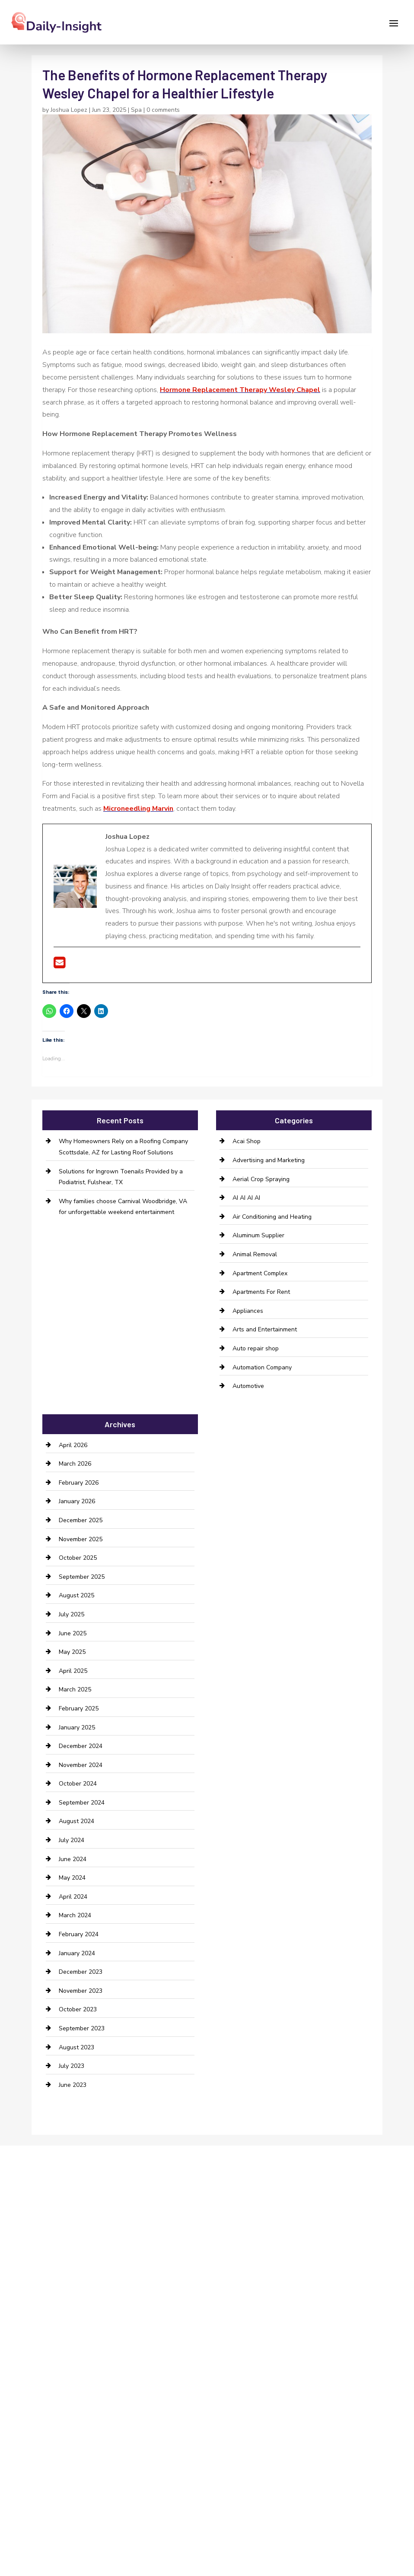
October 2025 (78, 1558)
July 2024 (71, 1840)
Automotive (248, 1386)
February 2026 (79, 1483)
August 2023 (76, 2047)
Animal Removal (254, 1254)
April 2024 (73, 1897)
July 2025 (71, 1614)
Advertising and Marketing (268, 1160)
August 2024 (76, 1821)
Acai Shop (246, 1141)
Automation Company (262, 1367)
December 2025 (80, 1520)
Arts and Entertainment (264, 1329)
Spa (136, 110)
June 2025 (72, 1633)
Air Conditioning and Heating (272, 1217)
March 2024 (75, 1915)
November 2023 (80, 1991)
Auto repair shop (255, 1348)
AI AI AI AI (246, 1198)
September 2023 (82, 2028)
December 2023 (80, 1972)
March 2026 (75, 1464)
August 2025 (76, 1595)
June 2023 (72, 2085)
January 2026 (77, 1501)
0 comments (163, 110)
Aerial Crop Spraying (261, 1179)
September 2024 (82, 1802)
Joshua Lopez (69, 110)
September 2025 (82, 1577)
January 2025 (77, 1727)
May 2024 (72, 1878)
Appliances (247, 1311)
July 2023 (71, 2066)
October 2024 (78, 1783)
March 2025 (75, 1689)
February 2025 (79, 1708)
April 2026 (73, 1445)
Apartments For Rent (261, 1292)
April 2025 (73, 1671)
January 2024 (77, 1953)
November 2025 (80, 1539)
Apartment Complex (259, 1273)
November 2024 (80, 1765)
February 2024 (79, 1934)
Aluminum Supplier (258, 1235)
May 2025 (72, 1652)
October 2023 (78, 2009)
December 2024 (80, 1746)
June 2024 (72, 1859)
